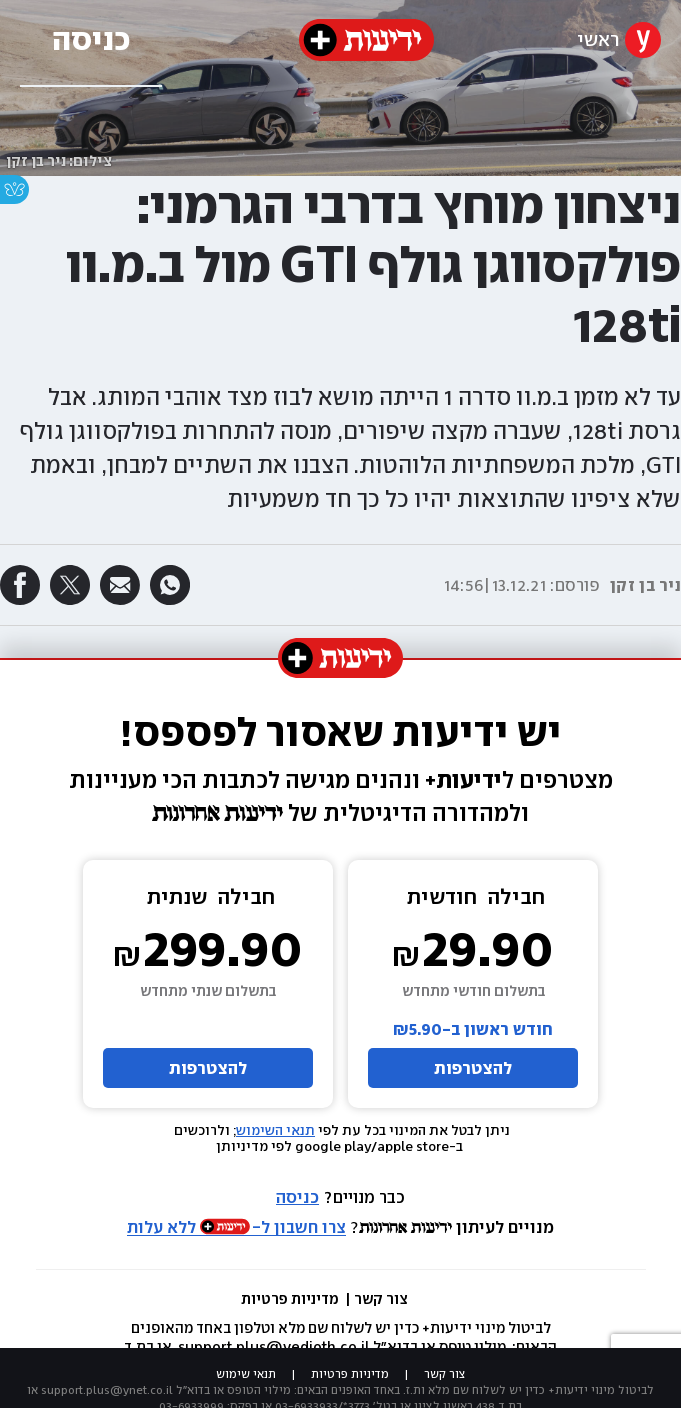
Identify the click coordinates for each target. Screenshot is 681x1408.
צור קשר (381, 1299)
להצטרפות (473, 1068)
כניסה (297, 1197)
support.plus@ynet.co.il (107, 1390)
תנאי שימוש (246, 1374)
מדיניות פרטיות (291, 1299)
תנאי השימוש (275, 1130)
